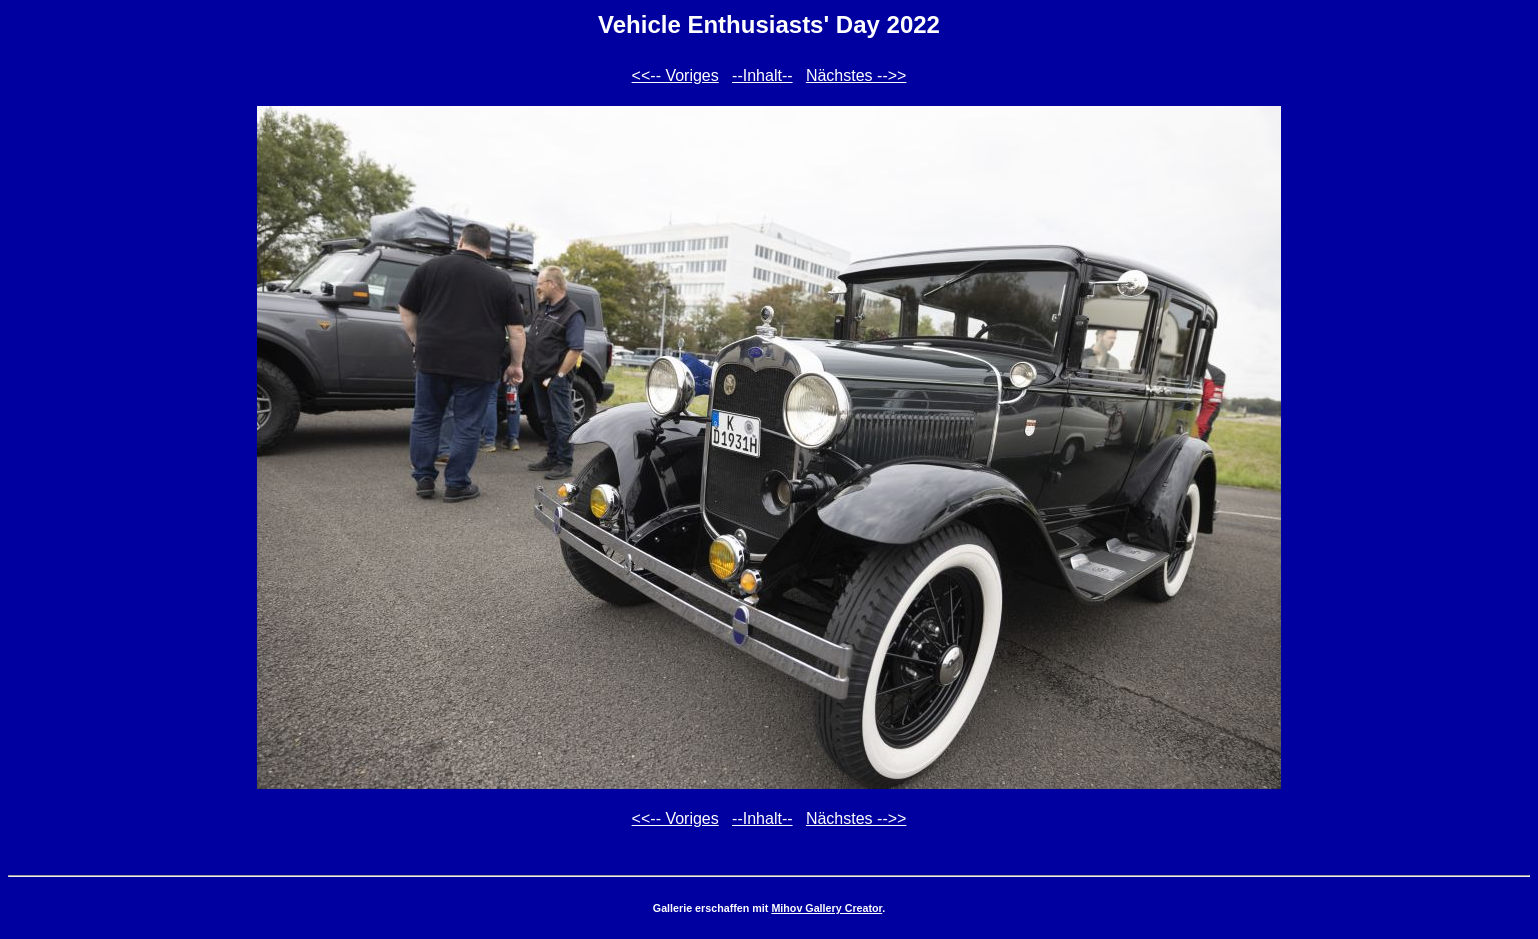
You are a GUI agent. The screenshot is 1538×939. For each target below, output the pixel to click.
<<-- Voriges (675, 75)
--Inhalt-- (762, 75)
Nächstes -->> (856, 75)
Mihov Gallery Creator (826, 908)
